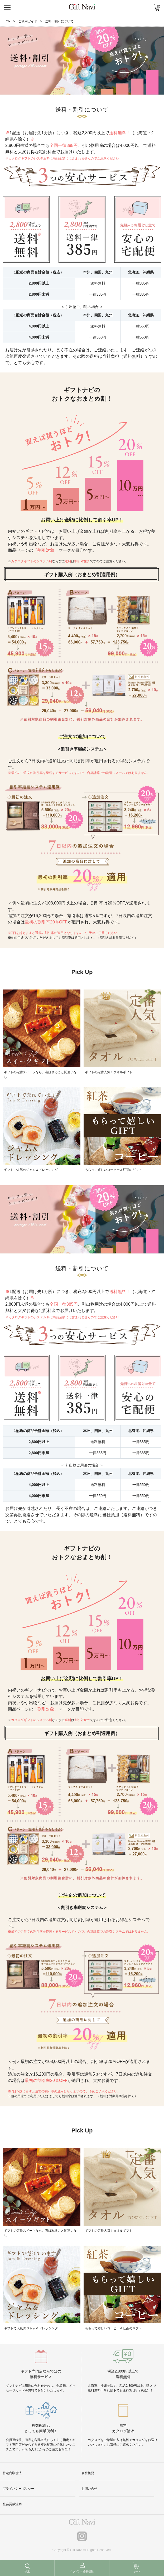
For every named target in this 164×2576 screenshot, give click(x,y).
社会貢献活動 (12, 2504)
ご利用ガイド (27, 21)
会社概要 (87, 2473)
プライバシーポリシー (18, 2488)
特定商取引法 (12, 2473)
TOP (7, 21)
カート (137, 2571)
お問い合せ (89, 2488)
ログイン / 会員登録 (81, 2571)
